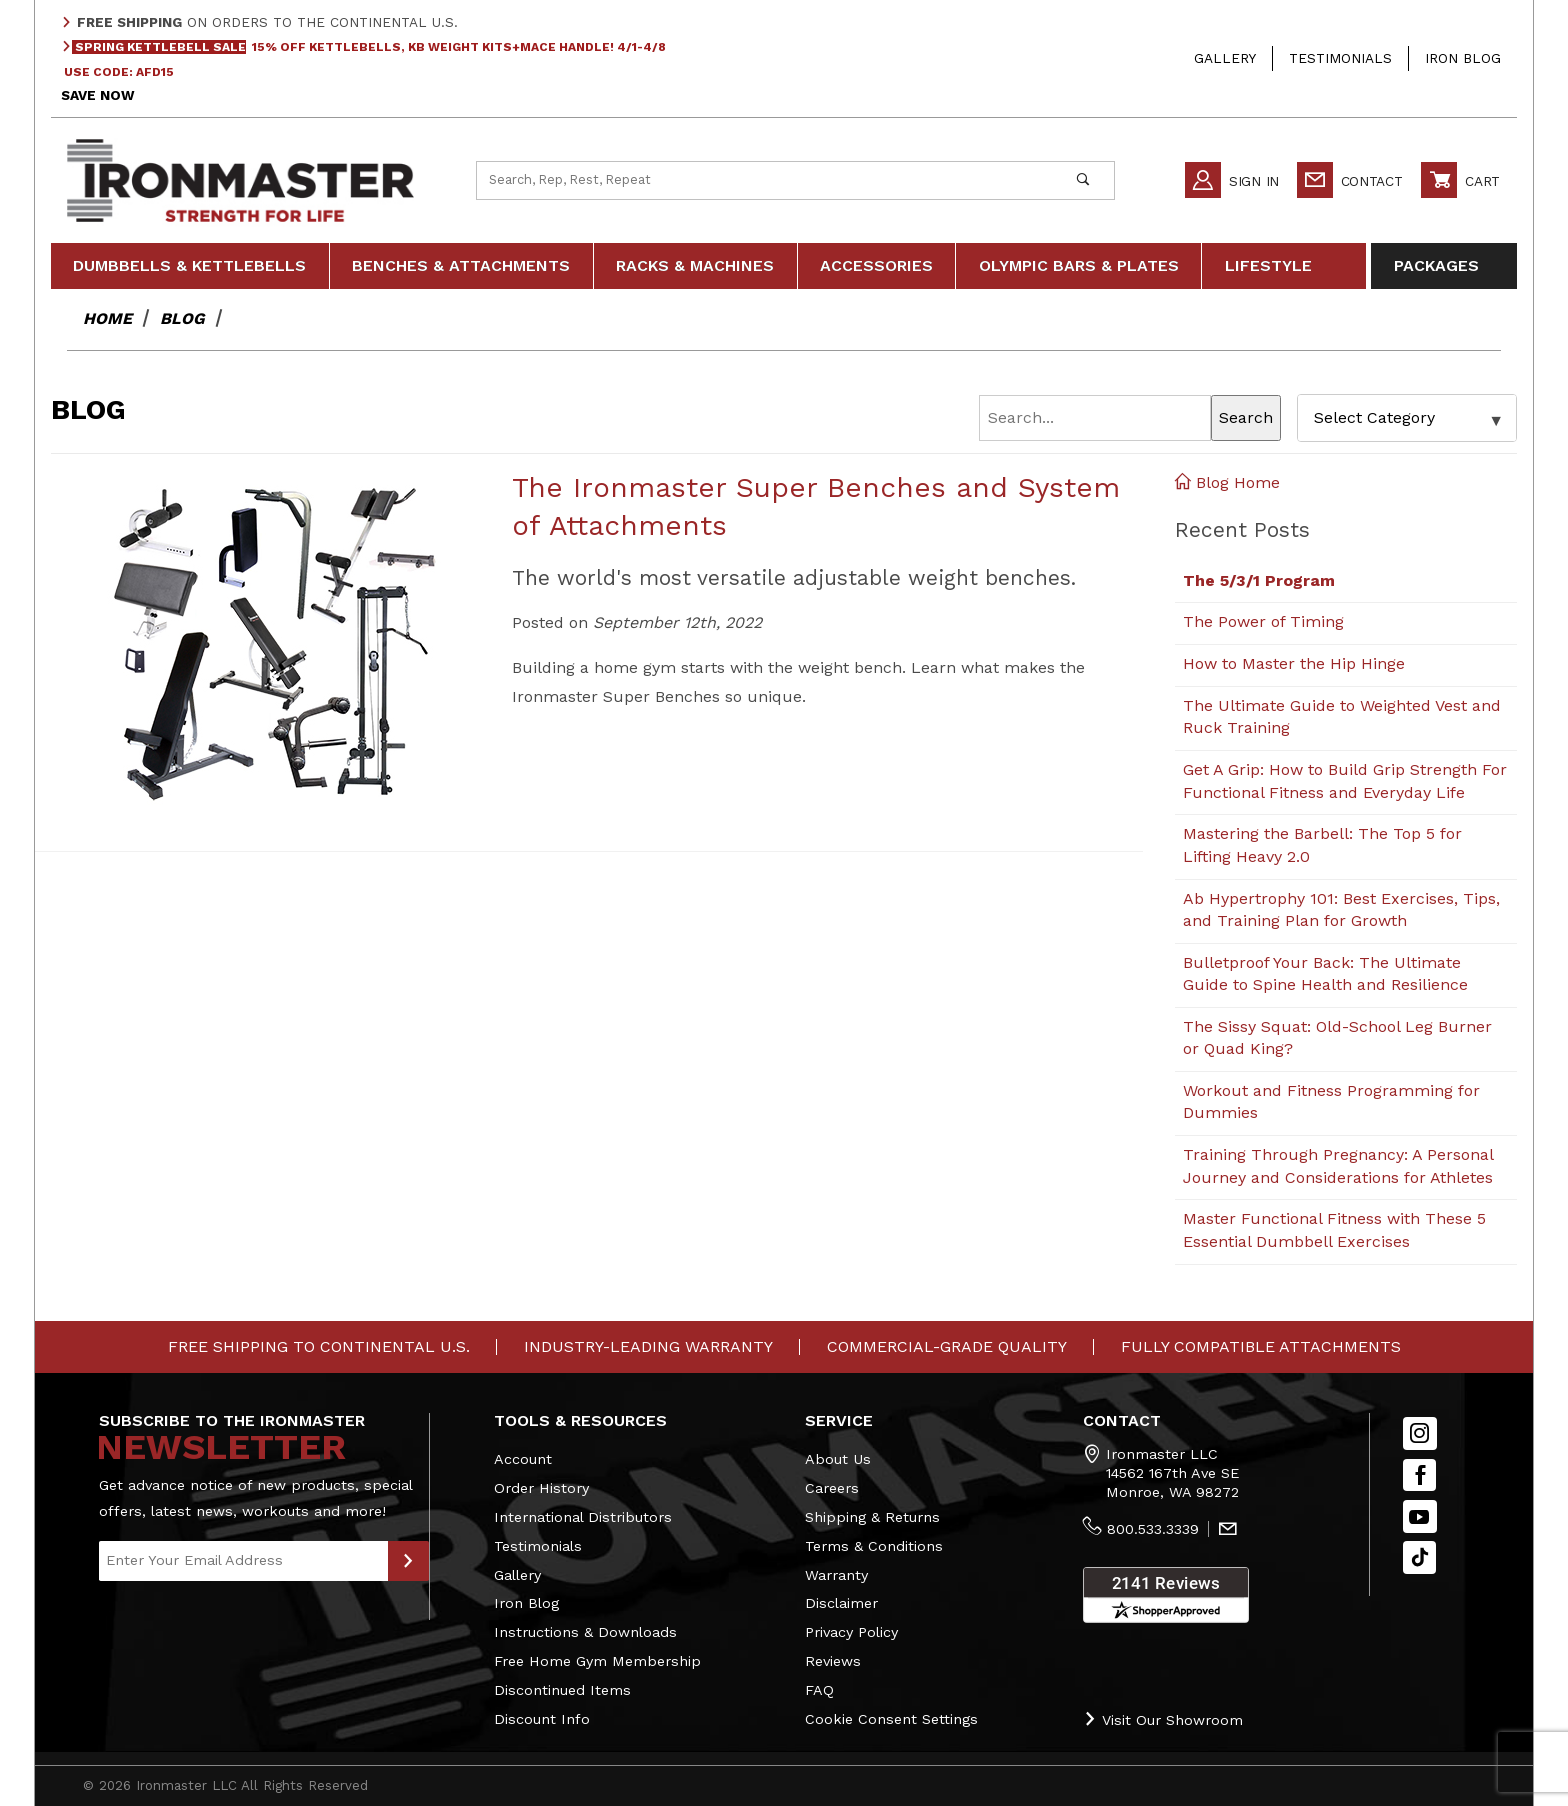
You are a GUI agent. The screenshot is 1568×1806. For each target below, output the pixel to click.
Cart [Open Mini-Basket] (1460, 180)
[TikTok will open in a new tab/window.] (1419, 1557)
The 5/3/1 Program (1259, 580)
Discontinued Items (562, 1690)
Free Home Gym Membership (597, 1661)
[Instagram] (1420, 1433)
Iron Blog (1463, 58)
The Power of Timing (1263, 621)
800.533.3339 (1153, 1529)
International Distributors (583, 1517)
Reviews (833, 1661)
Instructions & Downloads (585, 1632)
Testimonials (1340, 58)
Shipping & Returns (872, 1517)
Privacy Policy (851, 1632)
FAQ (819, 1690)
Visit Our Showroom (1163, 1719)
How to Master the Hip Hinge (1294, 663)
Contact (1350, 180)
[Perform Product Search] (1082, 180)
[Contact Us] (1228, 1530)
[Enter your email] (243, 1561)
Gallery (1225, 58)
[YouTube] (1420, 1516)
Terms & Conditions (874, 1546)
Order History (541, 1488)
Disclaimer (841, 1603)
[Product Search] (764, 180)
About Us (838, 1459)
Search (1246, 417)
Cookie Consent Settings (891, 1719)
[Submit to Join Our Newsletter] (408, 1561)
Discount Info (542, 1719)
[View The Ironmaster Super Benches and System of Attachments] (274, 642)
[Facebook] (1419, 1475)
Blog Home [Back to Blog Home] (1227, 482)
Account (523, 1459)
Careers (832, 1488)
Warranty (836, 1575)
